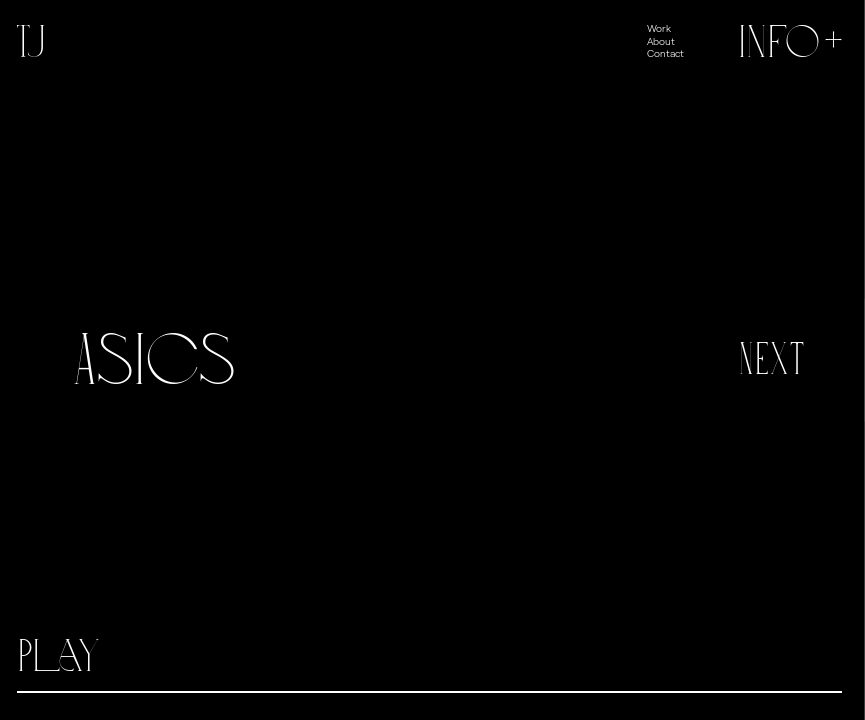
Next (771, 359)
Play (58, 656)
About (661, 41)
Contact (665, 53)
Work (659, 28)
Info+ (792, 42)
